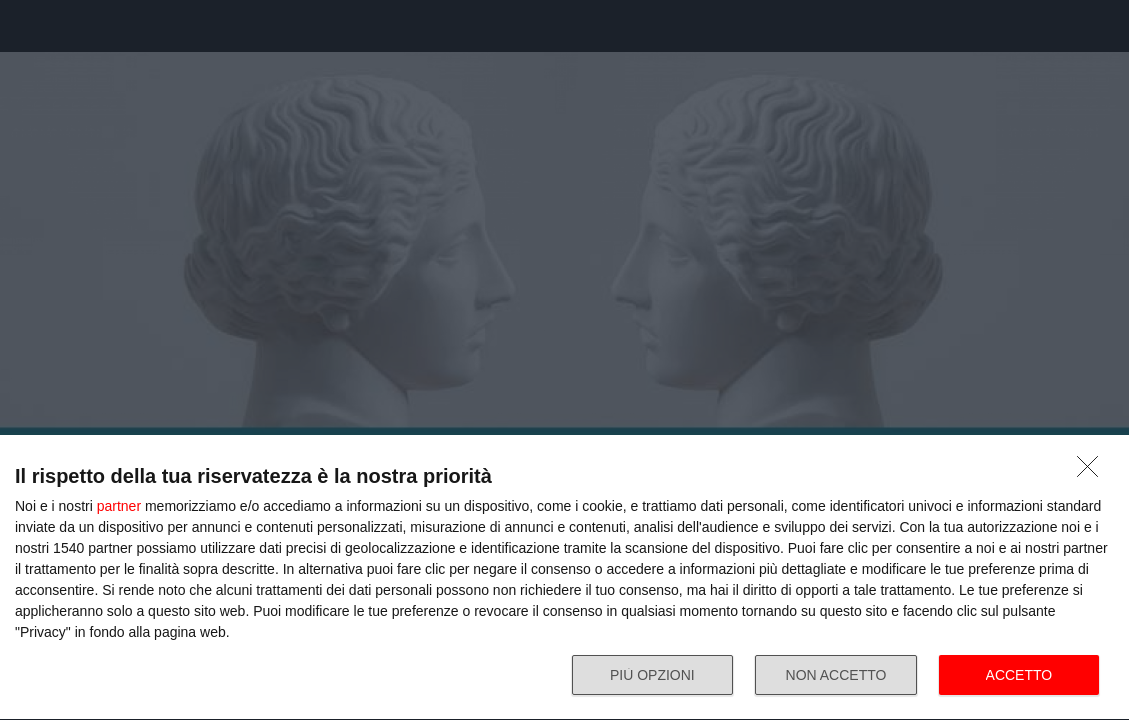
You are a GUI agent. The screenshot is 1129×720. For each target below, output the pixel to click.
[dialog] (564, 578)
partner (119, 506)
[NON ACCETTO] (1093, 472)
